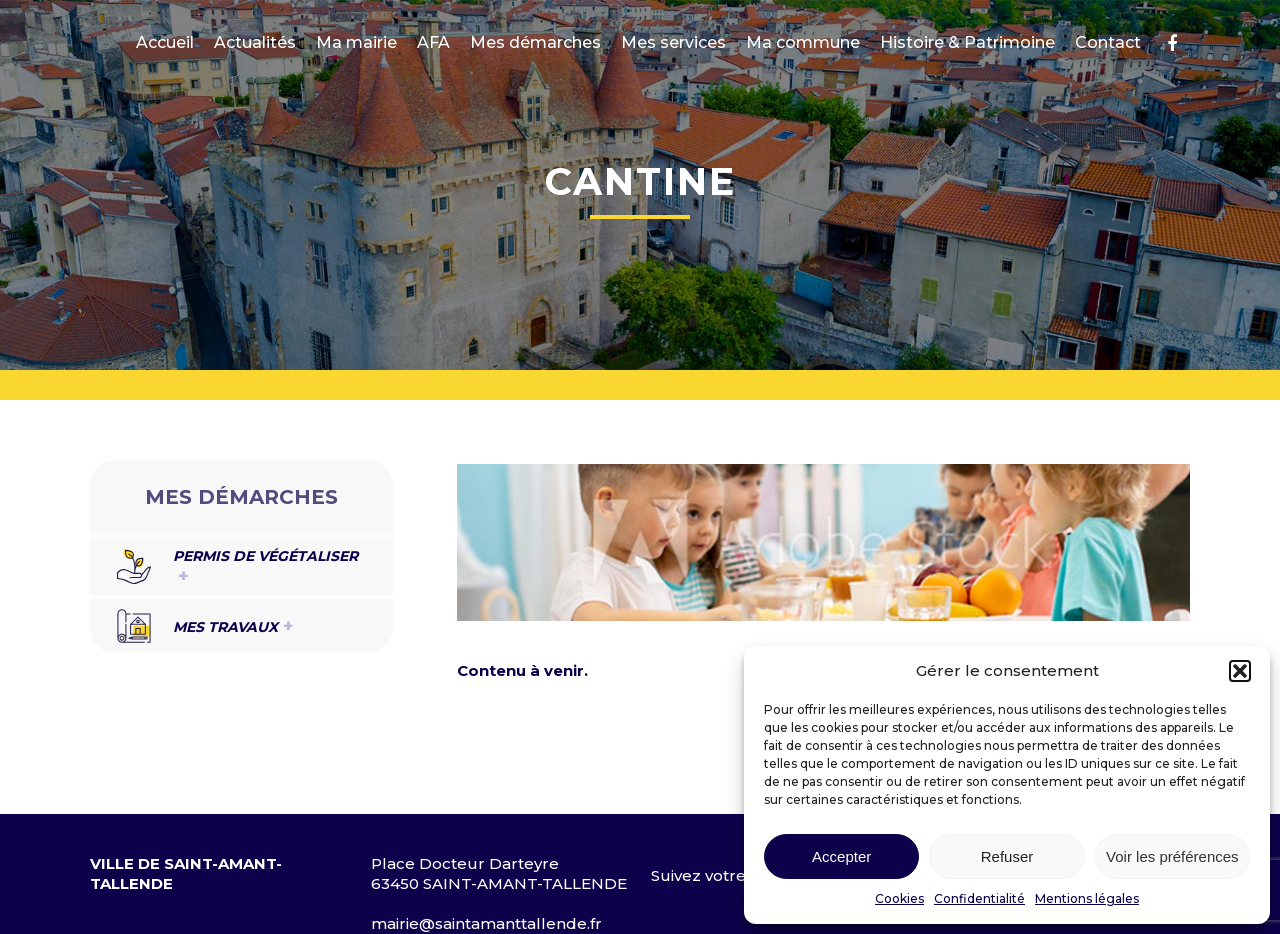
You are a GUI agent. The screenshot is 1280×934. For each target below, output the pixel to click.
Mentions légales (1087, 898)
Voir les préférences (1172, 856)
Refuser (1007, 856)
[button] (1240, 671)
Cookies (899, 898)
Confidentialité (979, 898)
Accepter (841, 856)
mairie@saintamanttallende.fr (486, 923)
